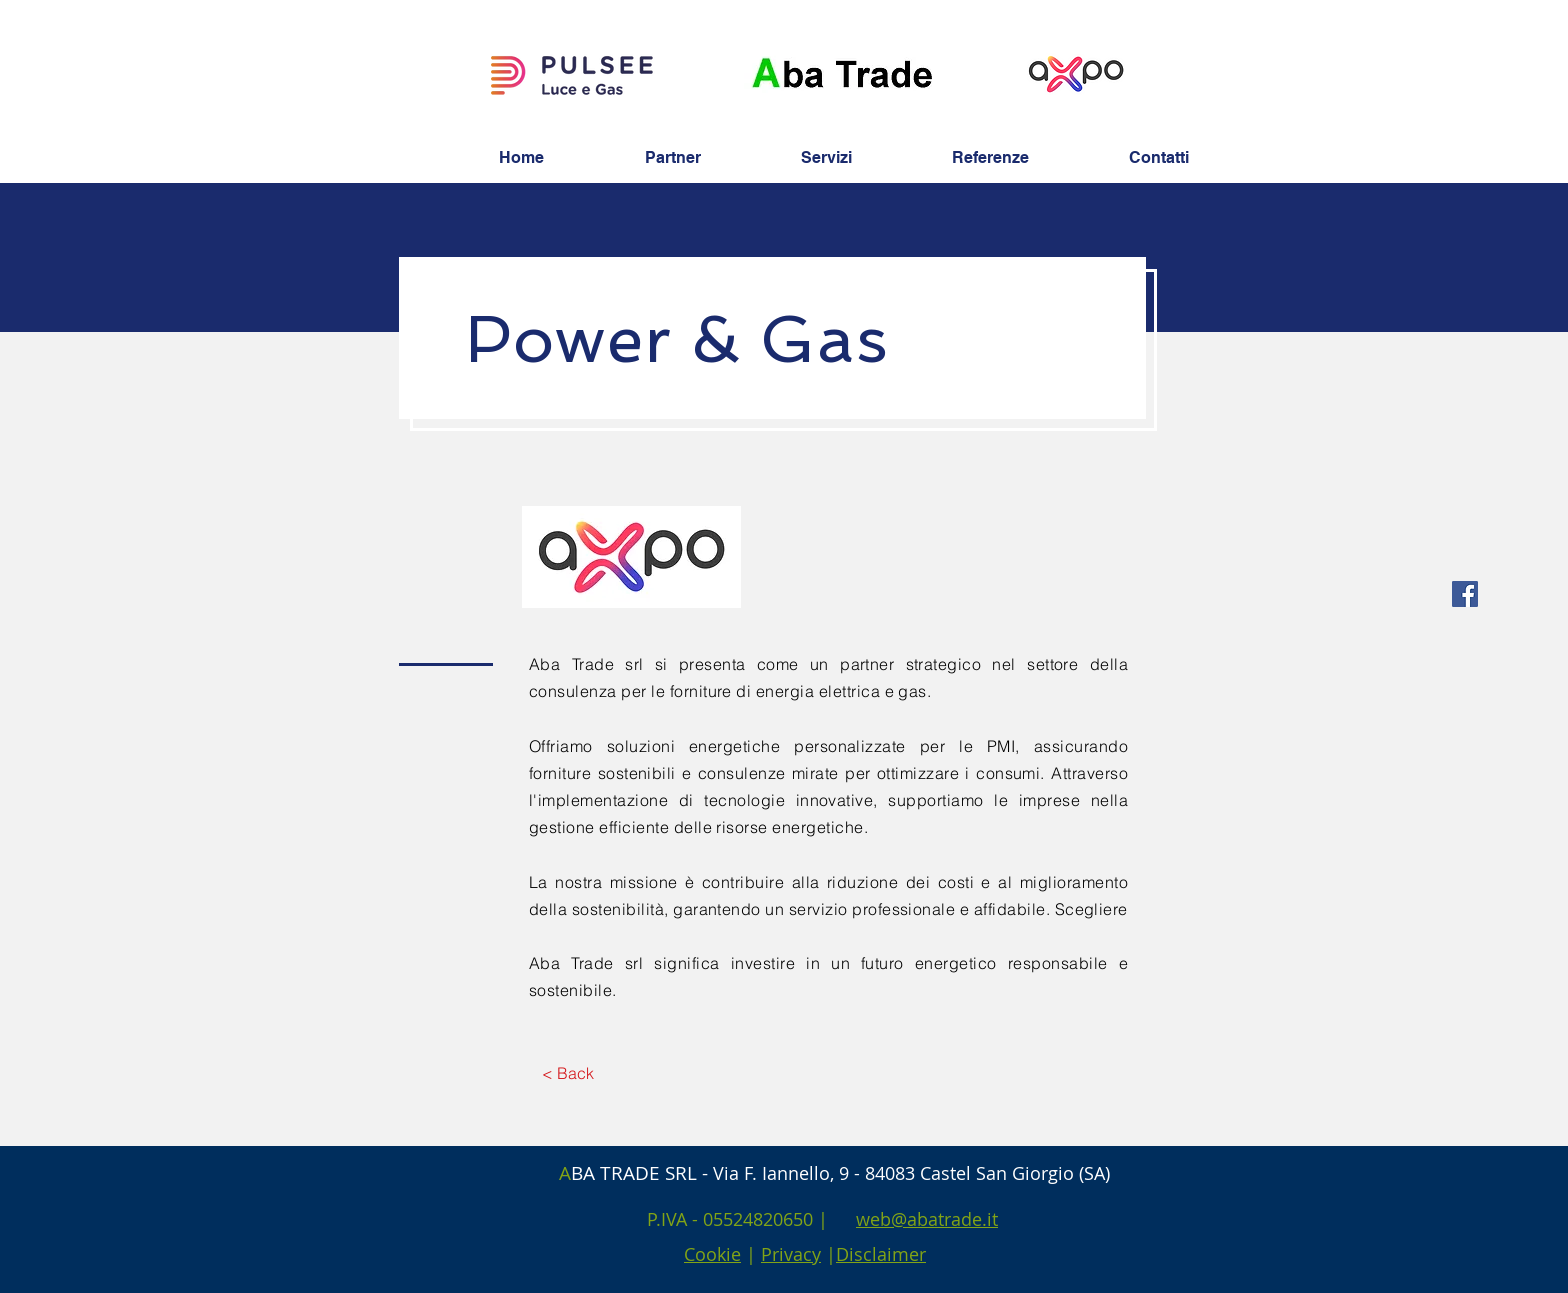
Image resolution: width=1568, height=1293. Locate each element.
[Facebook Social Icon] (1465, 594)
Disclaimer (881, 1254)
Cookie (712, 1254)
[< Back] (567, 1073)
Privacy (791, 1254)
